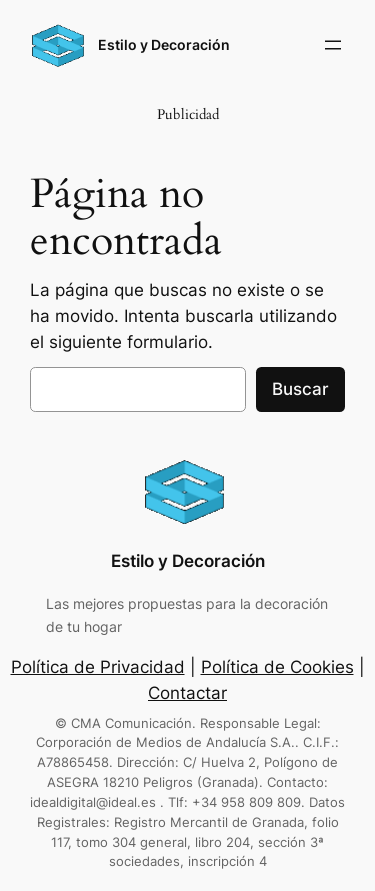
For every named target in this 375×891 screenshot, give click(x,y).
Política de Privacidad (98, 667)
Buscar (300, 389)
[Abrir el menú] (333, 45)
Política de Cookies (277, 667)
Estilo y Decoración (164, 44)
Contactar (187, 693)
